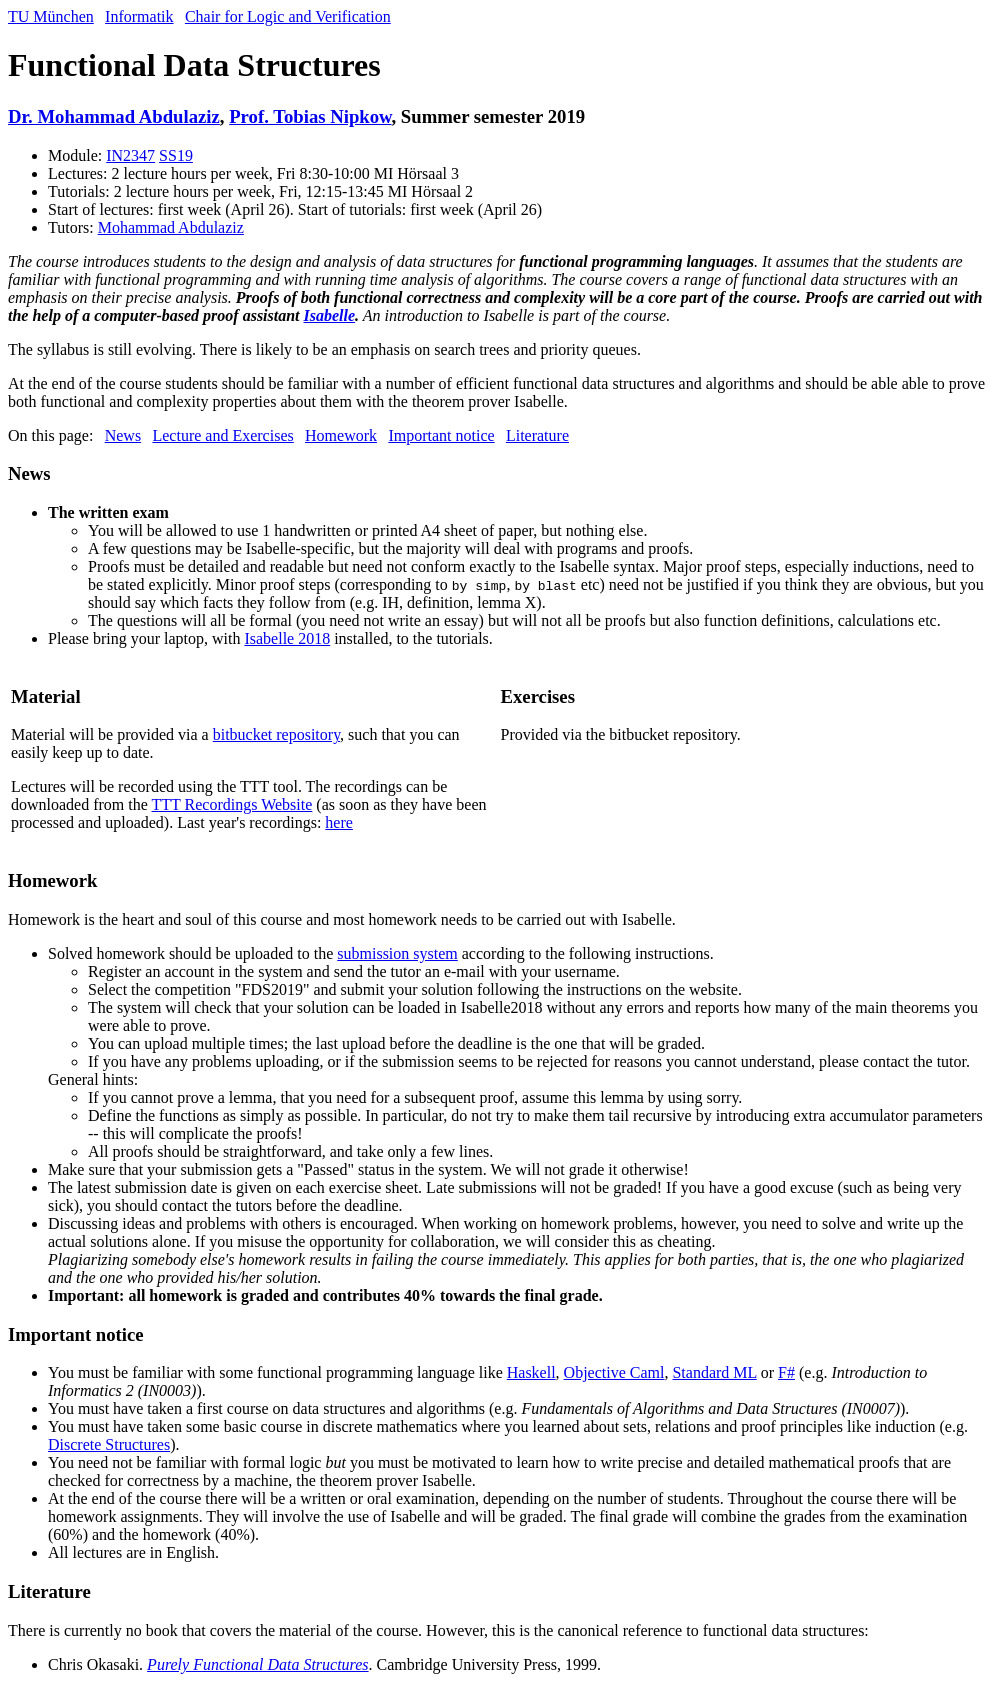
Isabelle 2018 (287, 638)
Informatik (139, 16)
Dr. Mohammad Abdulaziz (114, 116)
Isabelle (330, 315)
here (339, 822)
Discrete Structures (109, 1444)
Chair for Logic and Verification (288, 16)
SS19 (176, 155)
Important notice (441, 435)
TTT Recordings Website (232, 804)
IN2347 (130, 155)
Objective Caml (614, 1372)
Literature (537, 435)
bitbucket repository (276, 734)
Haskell (531, 1372)
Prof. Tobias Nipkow (310, 116)
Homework (341, 435)
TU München (51, 16)
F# (786, 1372)
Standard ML (714, 1372)
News (123, 435)
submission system (397, 953)
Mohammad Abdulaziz (171, 227)
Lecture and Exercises (222, 435)
